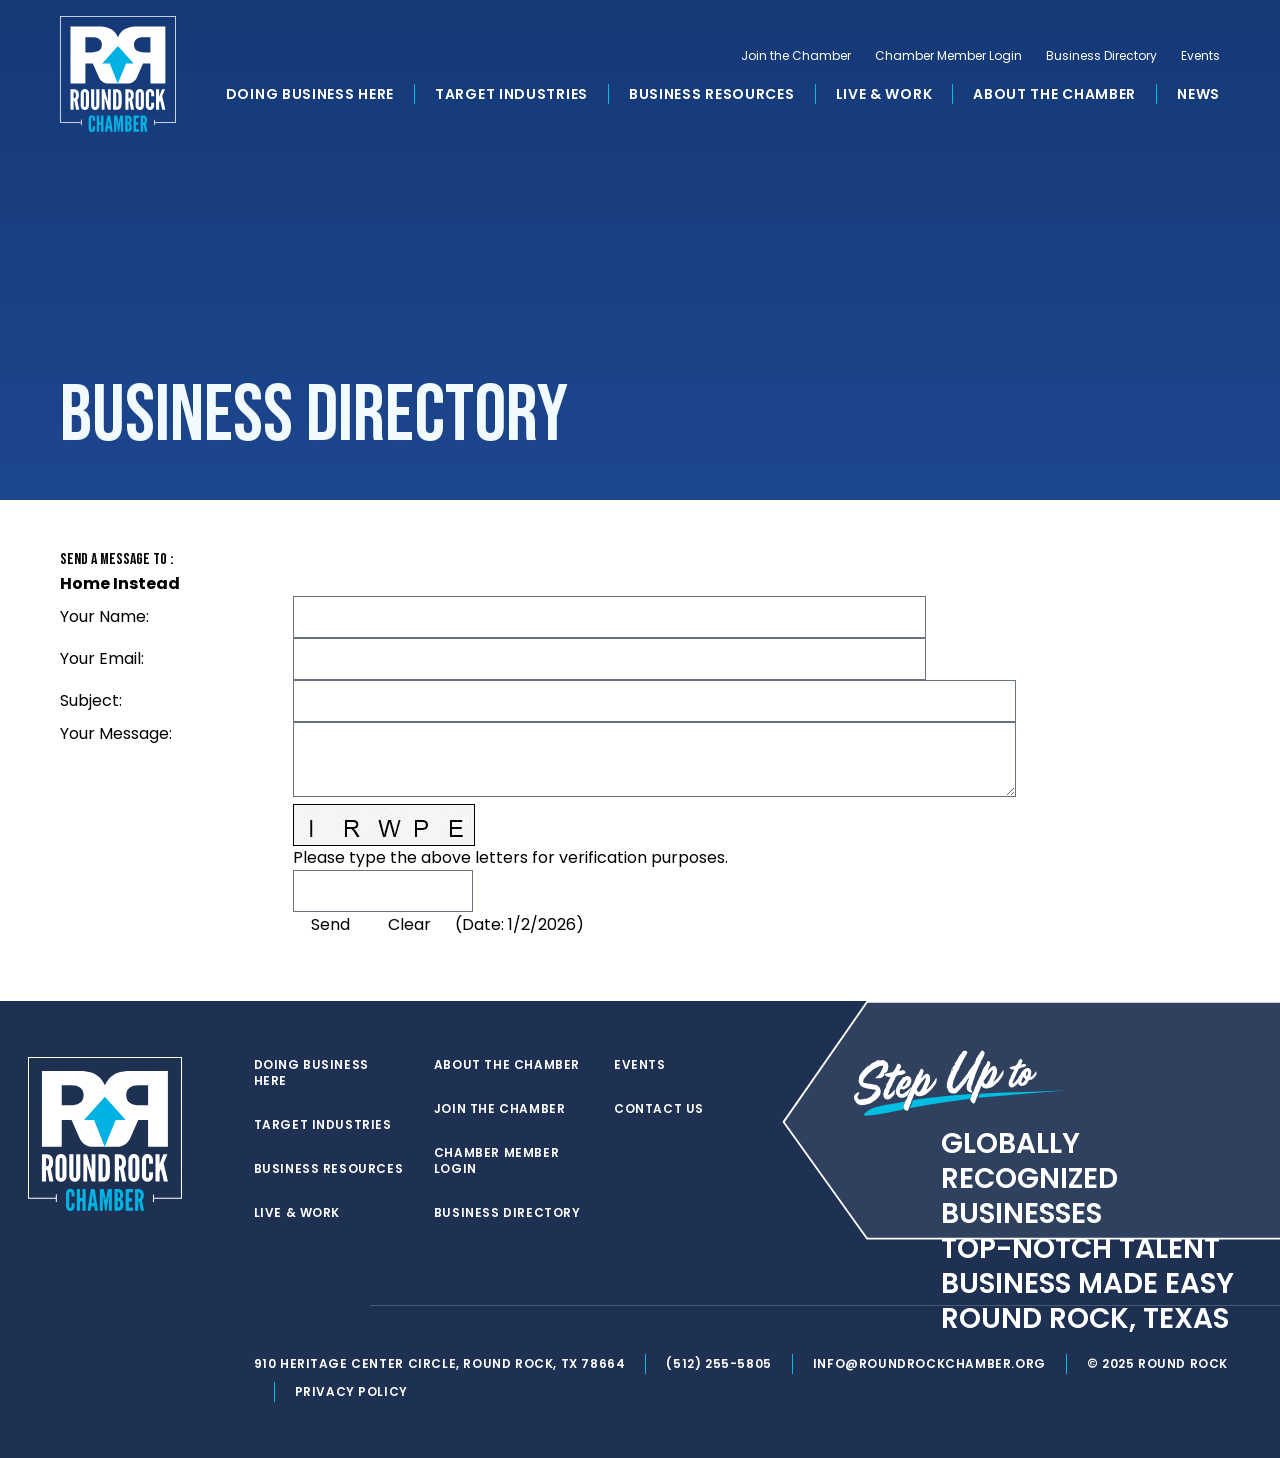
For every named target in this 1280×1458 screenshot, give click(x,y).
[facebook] (304, 1306)
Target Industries (511, 94)
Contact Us (659, 1109)
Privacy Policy (351, 1391)
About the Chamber (1054, 94)
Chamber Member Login (948, 56)
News (1198, 94)
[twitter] (264, 1306)
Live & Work (884, 94)
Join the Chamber (796, 56)
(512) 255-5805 (718, 1363)
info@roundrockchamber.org (929, 1363)
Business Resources (712, 94)
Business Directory (1101, 56)
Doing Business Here (310, 94)
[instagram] (344, 1306)
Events (1200, 56)
